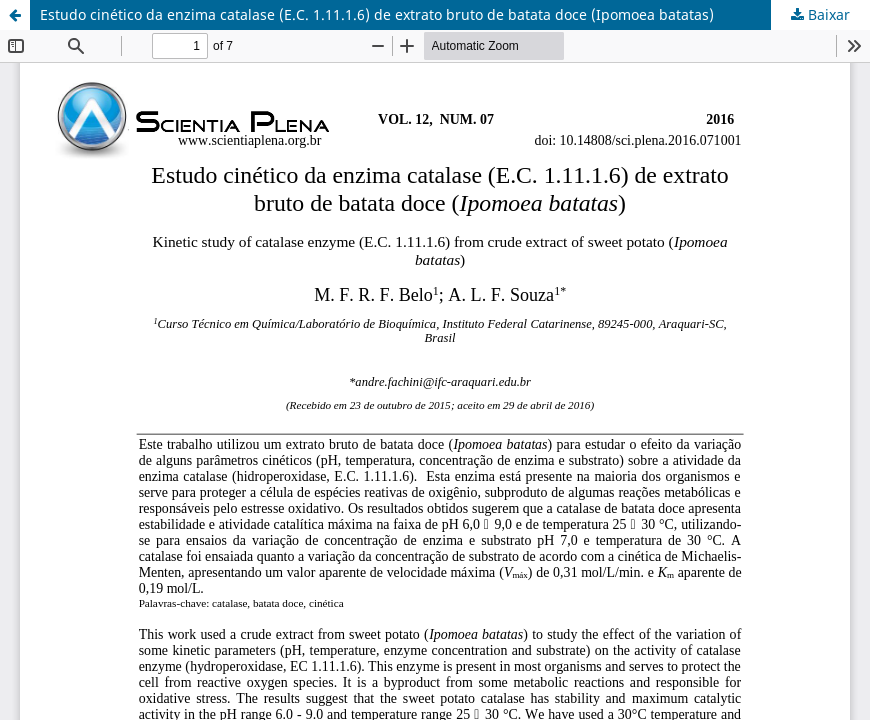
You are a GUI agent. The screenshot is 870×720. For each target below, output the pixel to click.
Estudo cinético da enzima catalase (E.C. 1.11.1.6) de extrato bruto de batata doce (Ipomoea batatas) (377, 14)
